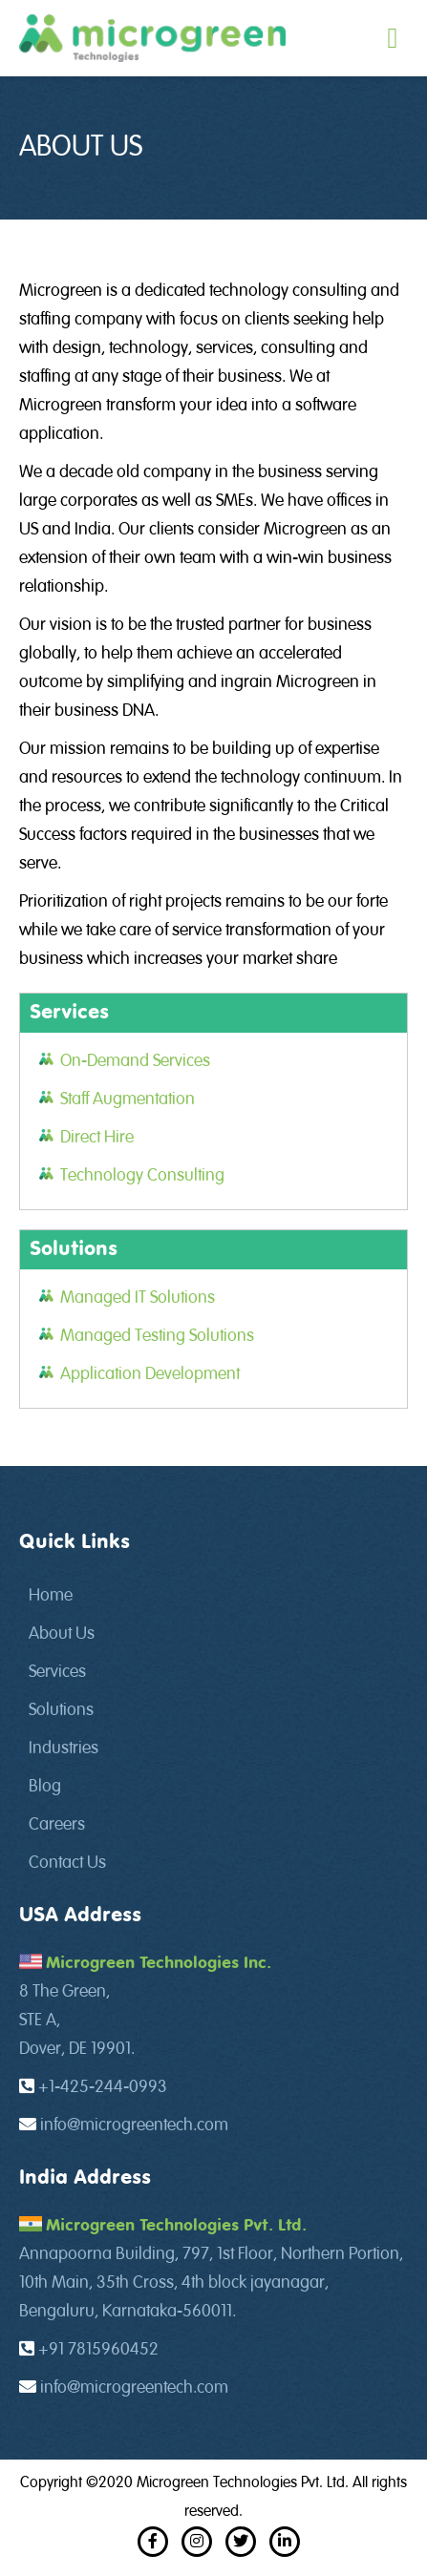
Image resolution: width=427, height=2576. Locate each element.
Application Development (150, 1374)
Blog (45, 1786)
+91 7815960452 (98, 2349)
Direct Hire (97, 1137)
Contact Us (67, 1863)
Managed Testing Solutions (157, 1336)
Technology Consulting (142, 1175)
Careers (57, 1824)
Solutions (61, 1710)
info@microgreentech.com (134, 2125)
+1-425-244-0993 (102, 2087)
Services (57, 1672)
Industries (63, 1748)
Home (51, 1595)
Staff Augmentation (127, 1099)
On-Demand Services (135, 1061)
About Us (62, 1634)
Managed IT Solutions (137, 1298)
